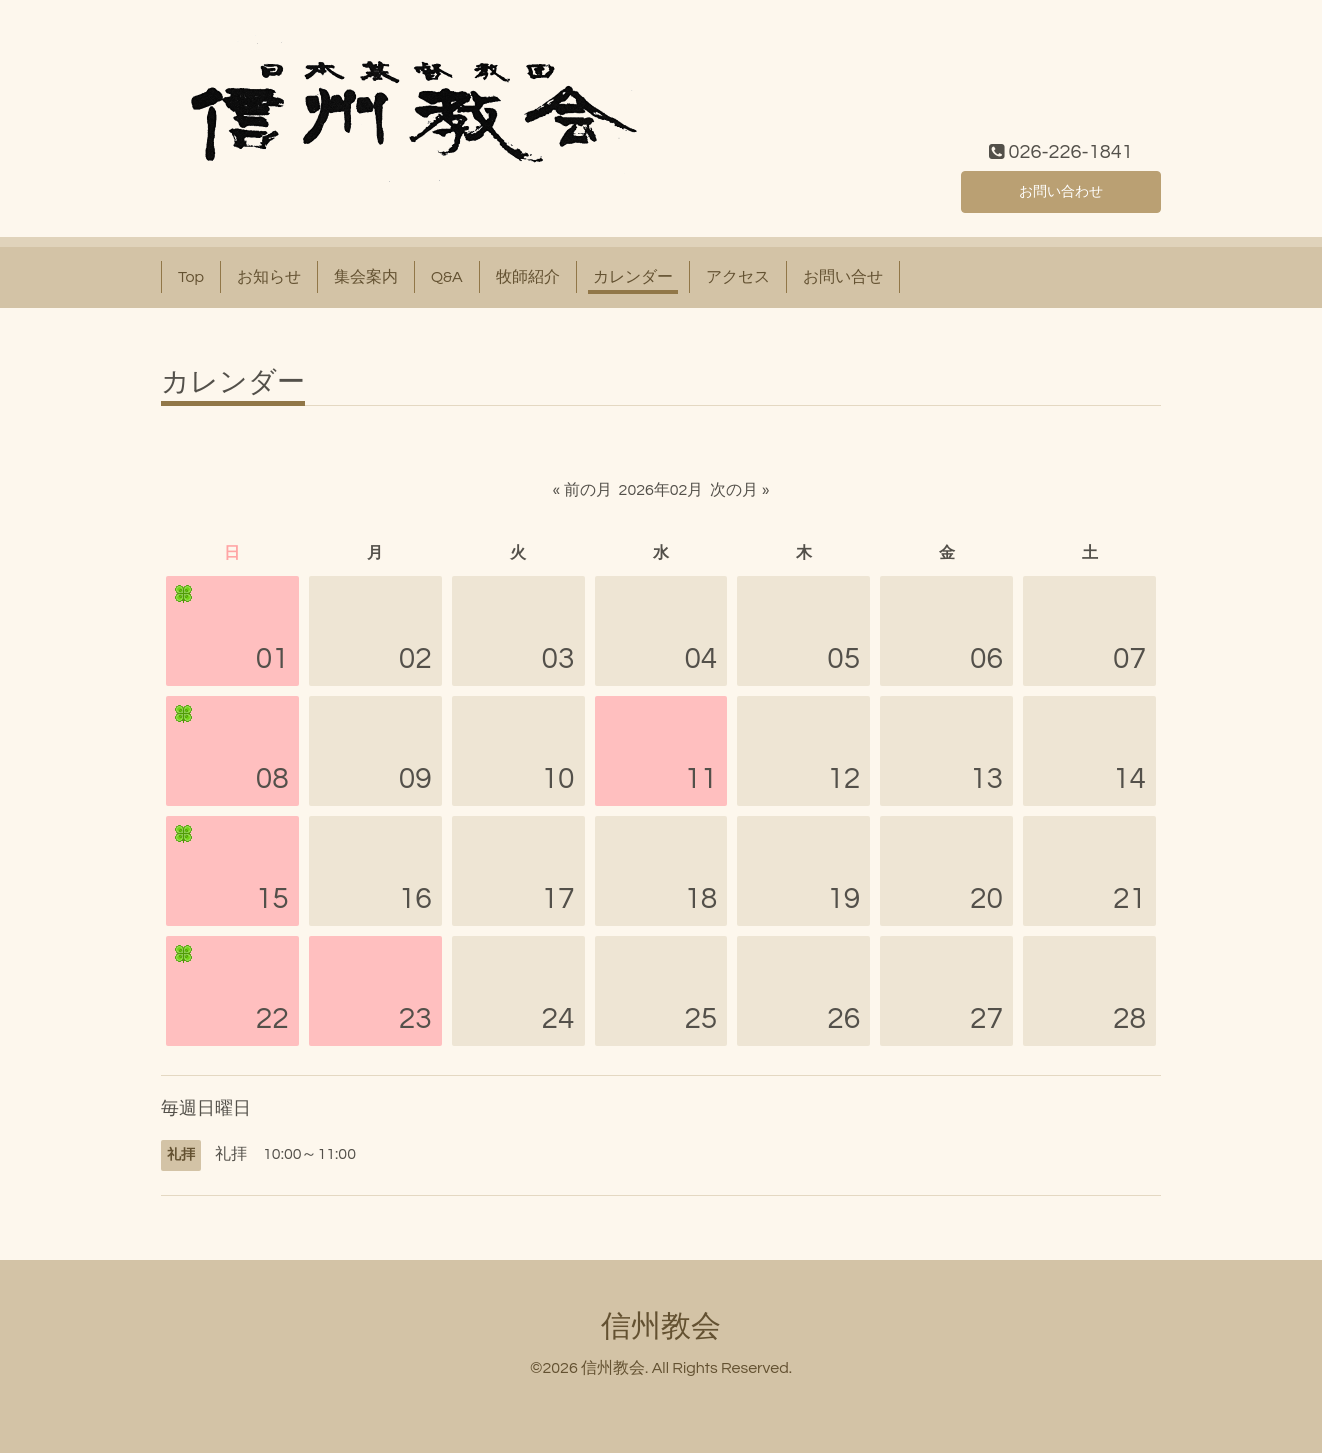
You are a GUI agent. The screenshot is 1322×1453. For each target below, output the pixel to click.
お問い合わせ (1061, 189)
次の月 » (739, 490)
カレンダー (633, 277)
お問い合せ (843, 277)
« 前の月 (582, 490)
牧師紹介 (528, 277)
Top (191, 277)
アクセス (738, 277)
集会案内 (366, 277)
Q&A (447, 277)
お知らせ (269, 277)
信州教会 (661, 1326)
